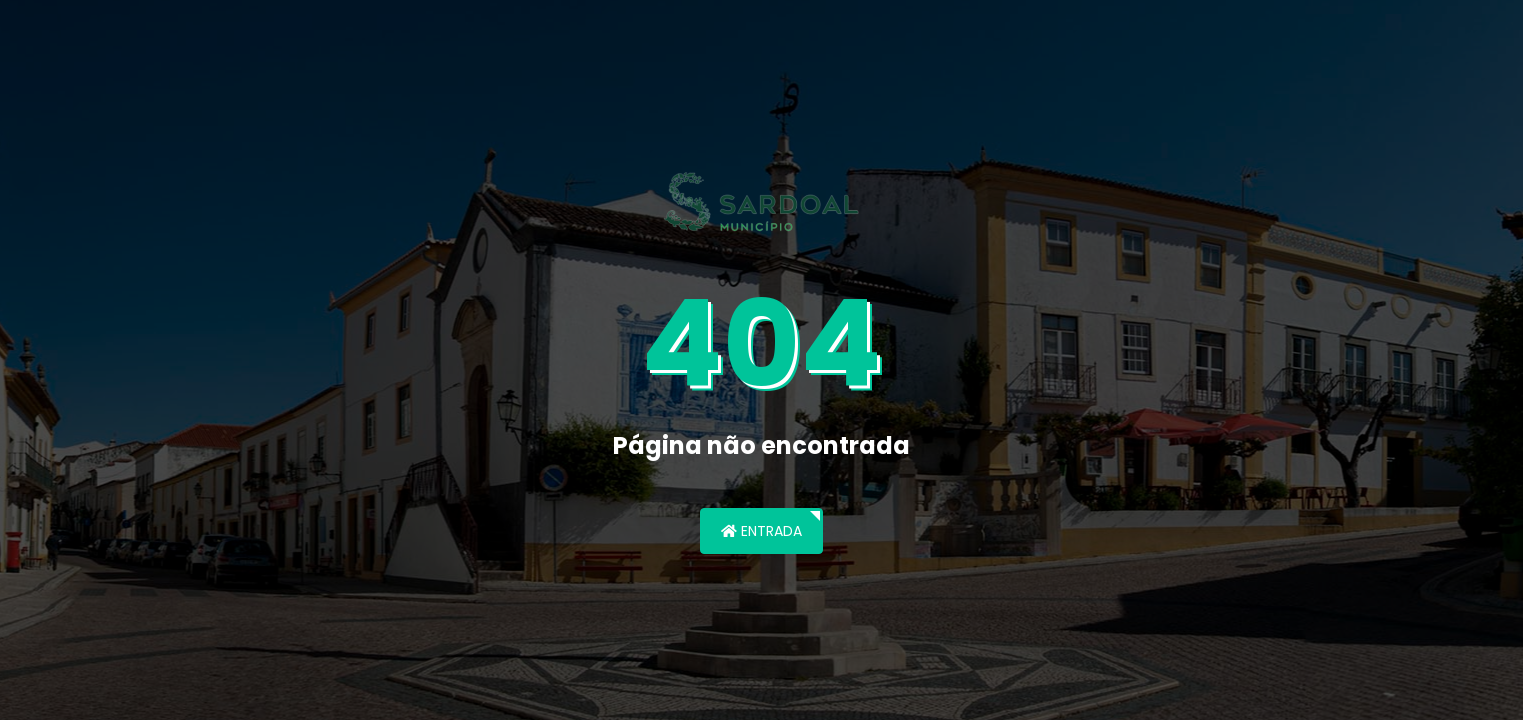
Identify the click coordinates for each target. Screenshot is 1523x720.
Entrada (761, 531)
